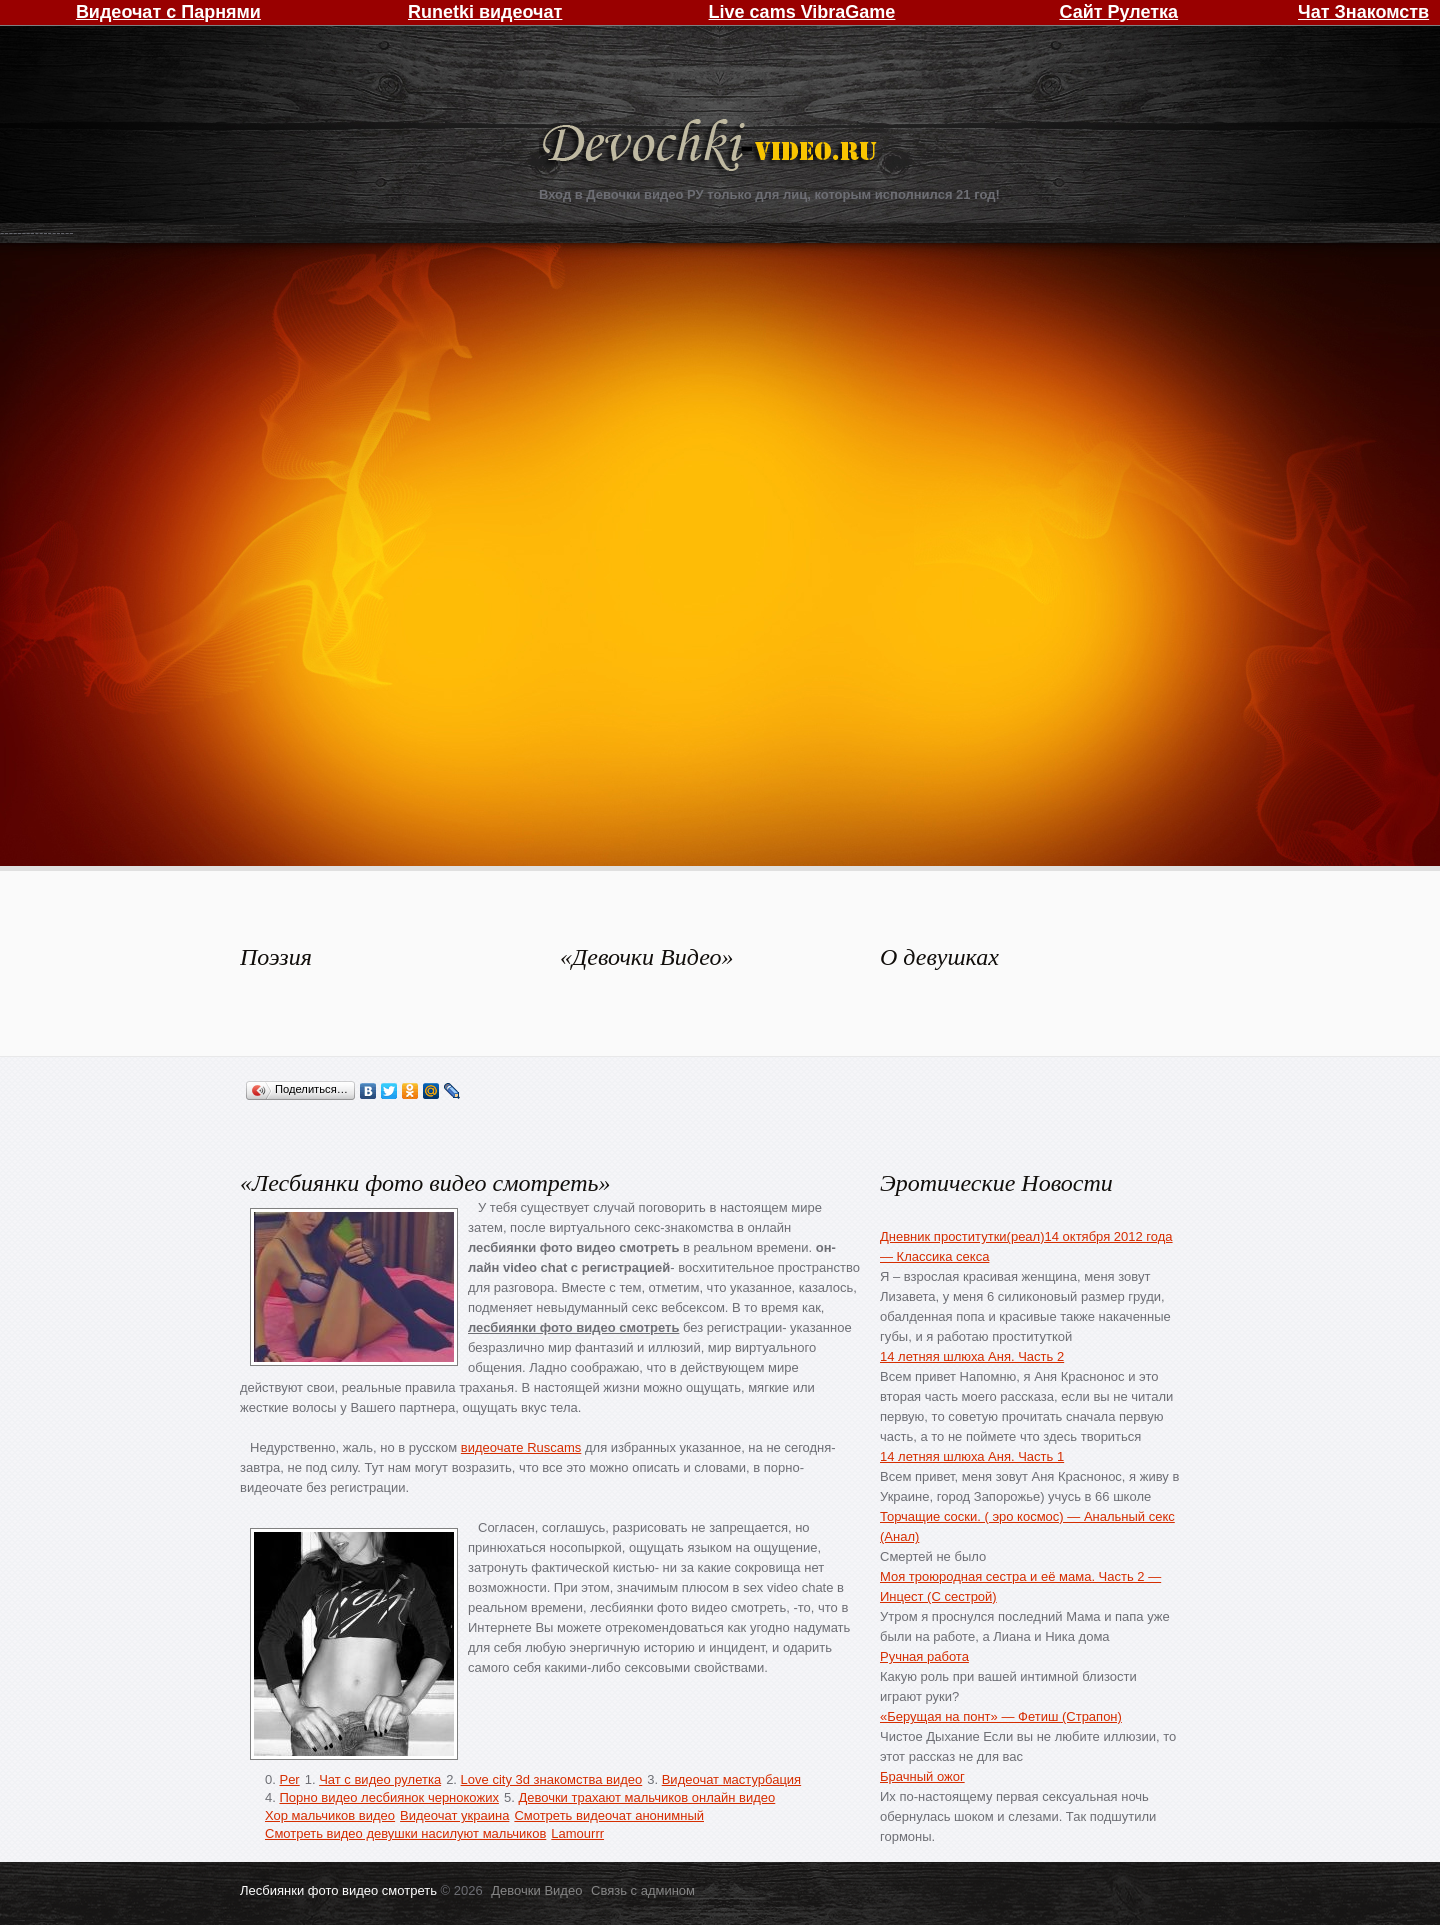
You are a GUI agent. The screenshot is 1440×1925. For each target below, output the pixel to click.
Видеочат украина (454, 1815)
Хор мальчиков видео (330, 1815)
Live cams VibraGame (802, 12)
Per (289, 1779)
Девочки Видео (712, 147)
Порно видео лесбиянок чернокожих (388, 1797)
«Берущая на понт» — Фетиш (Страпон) (1001, 1716)
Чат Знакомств (1363, 12)
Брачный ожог (922, 1776)
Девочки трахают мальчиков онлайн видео (646, 1797)
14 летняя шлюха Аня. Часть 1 (972, 1456)
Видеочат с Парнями (168, 12)
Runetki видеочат (485, 12)
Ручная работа (924, 1656)
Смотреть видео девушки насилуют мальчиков (405, 1833)
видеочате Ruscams (521, 1447)
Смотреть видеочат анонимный (609, 1815)
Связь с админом (643, 1890)
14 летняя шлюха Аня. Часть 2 (972, 1356)
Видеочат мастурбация (731, 1779)
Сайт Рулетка (1118, 12)
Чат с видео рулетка (380, 1779)
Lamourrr (577, 1833)
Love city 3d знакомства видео (552, 1779)
